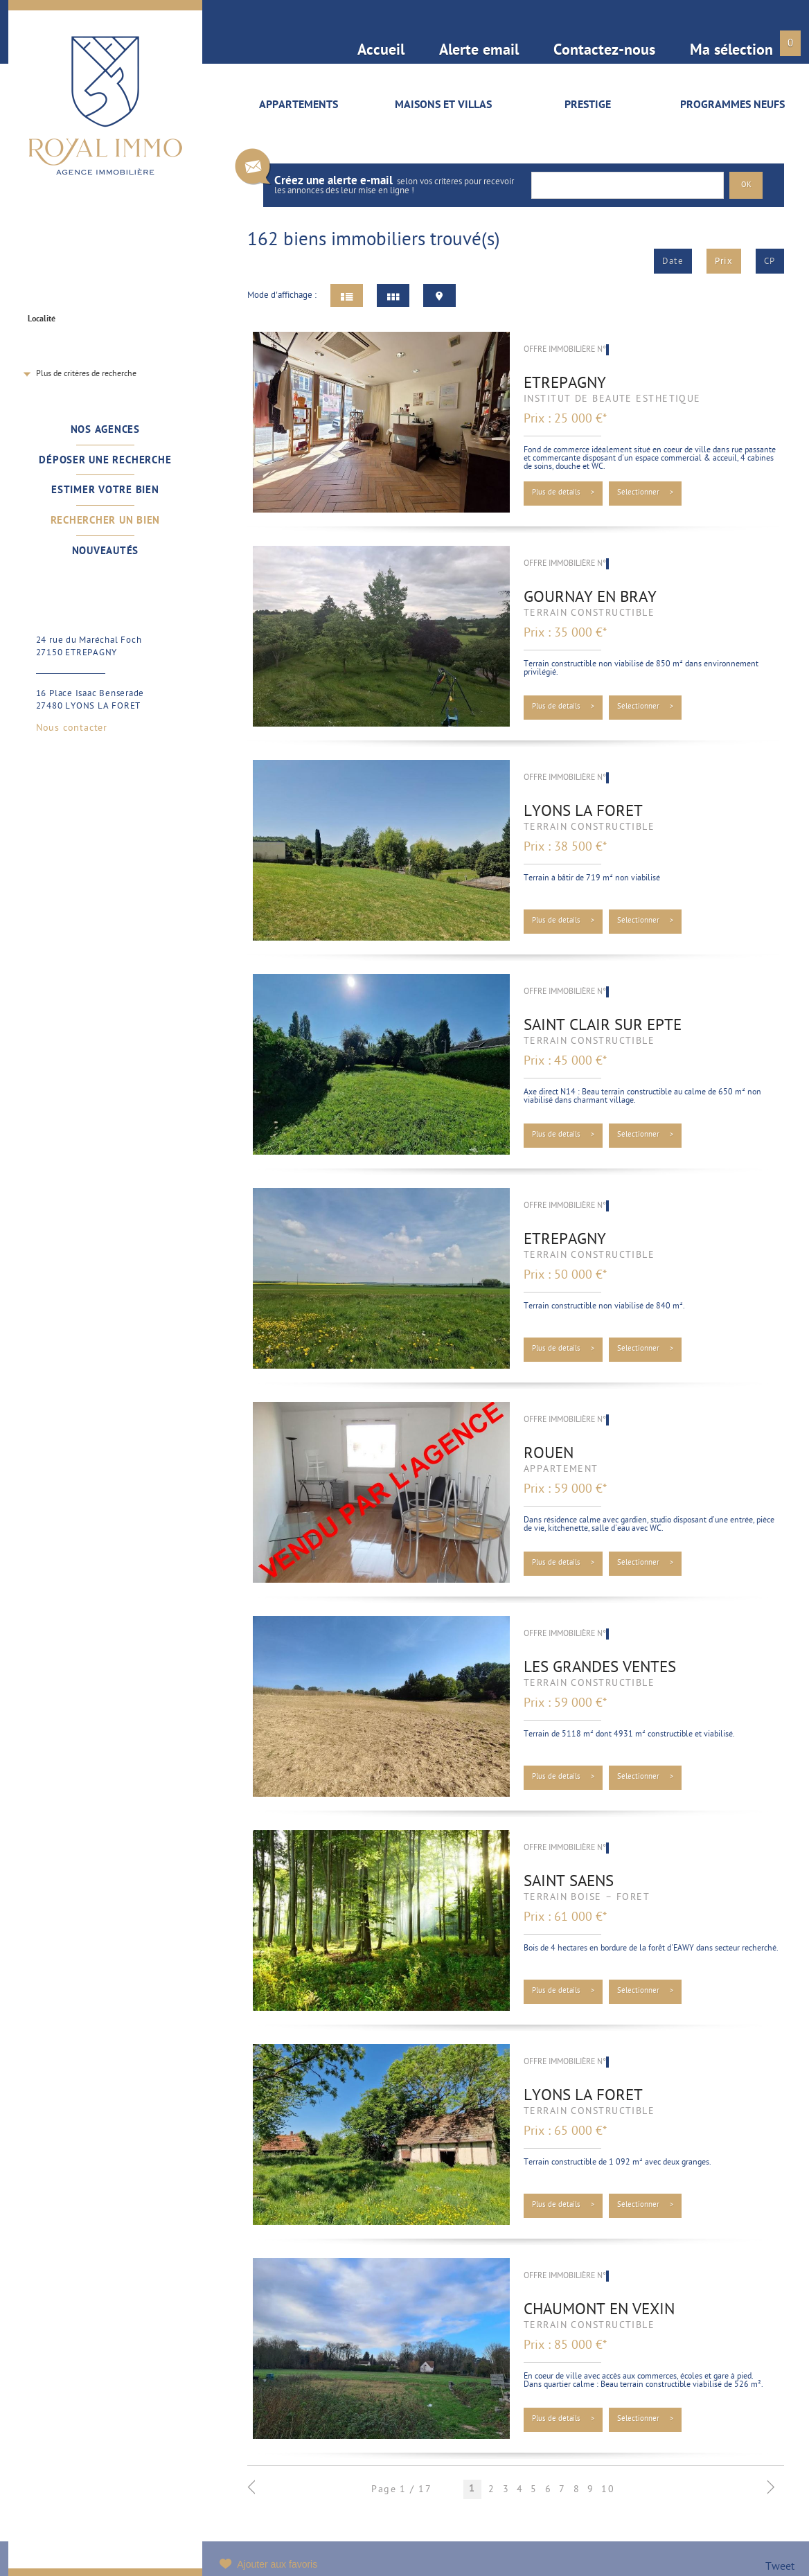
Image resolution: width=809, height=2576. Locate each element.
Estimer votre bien (105, 490)
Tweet (779, 2567)
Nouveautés (105, 551)
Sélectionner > (645, 493)
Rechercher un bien (106, 521)
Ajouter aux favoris (277, 2564)
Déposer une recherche (105, 461)
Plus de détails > (563, 493)
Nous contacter (71, 728)
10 (607, 2489)
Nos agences (105, 430)
